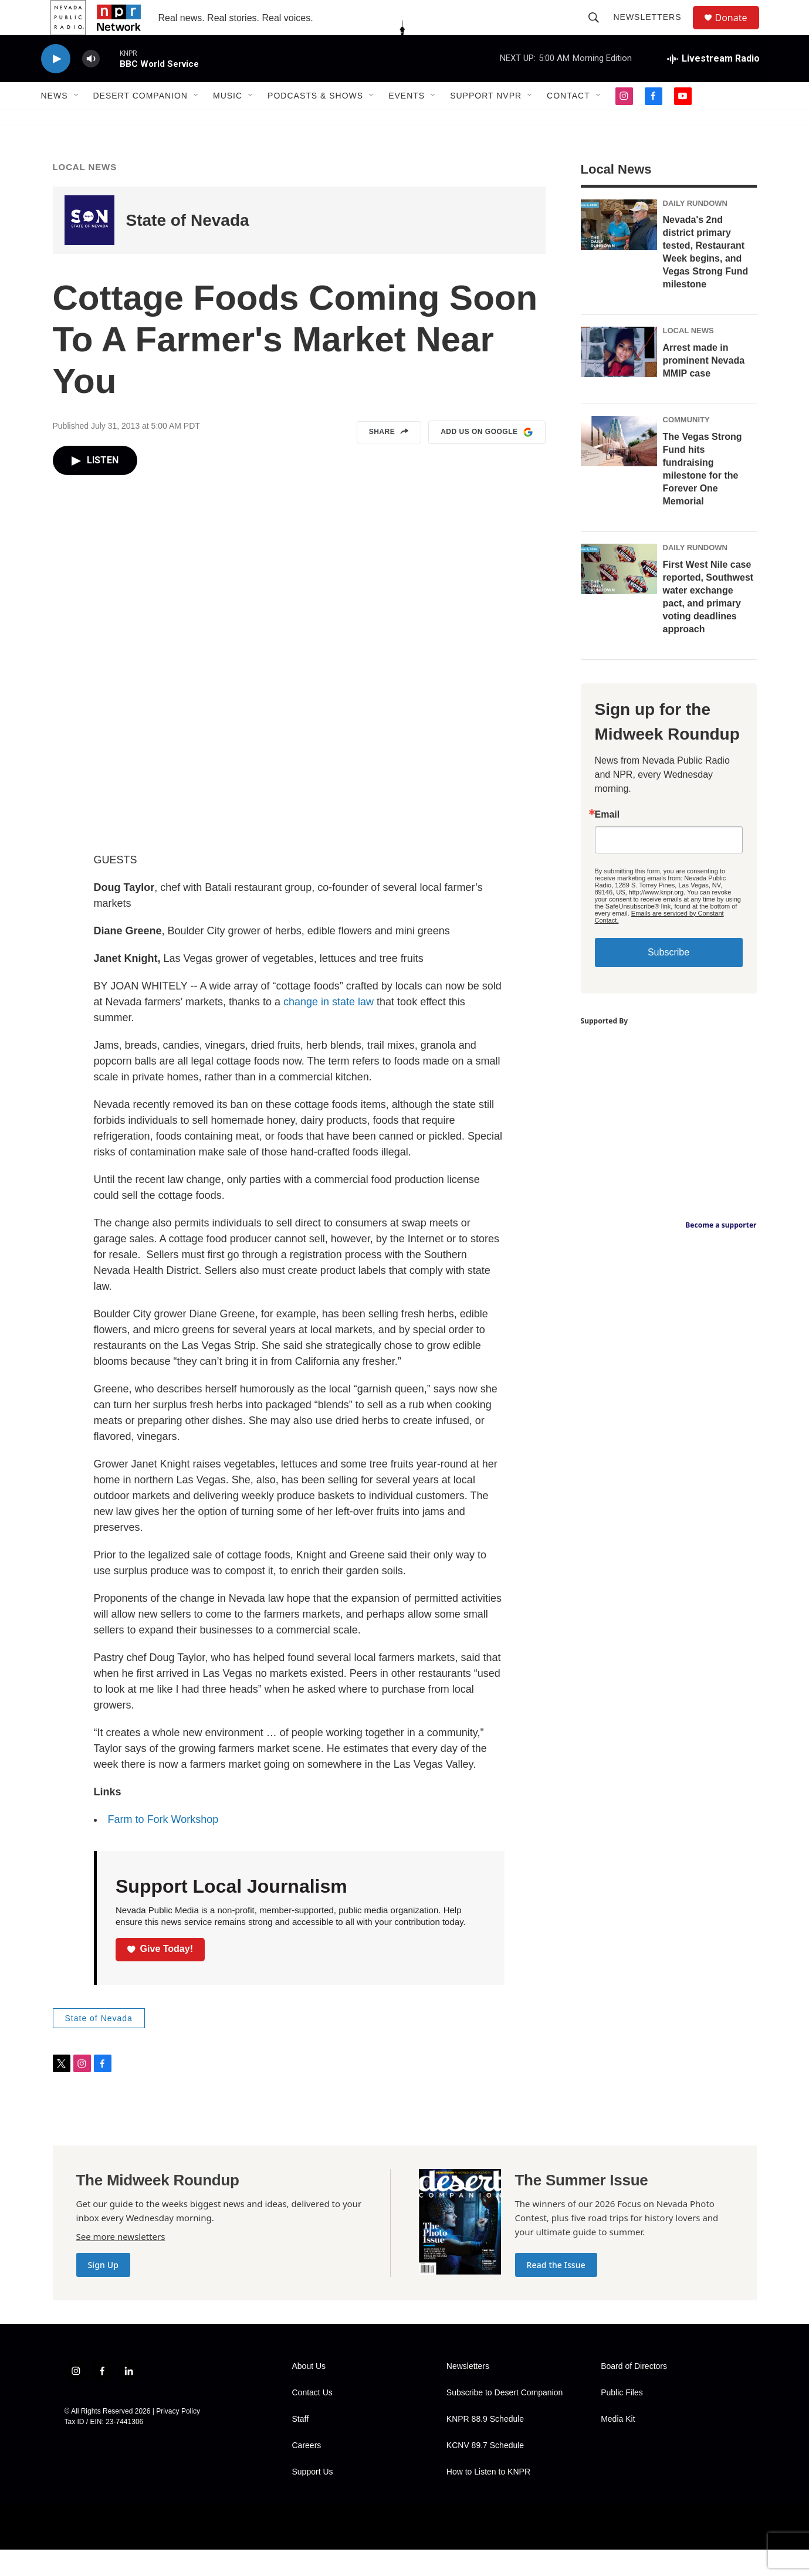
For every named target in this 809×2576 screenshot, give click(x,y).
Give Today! (160, 1975)
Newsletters (653, 30)
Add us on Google (487, 458)
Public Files (622, 2419)
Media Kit (618, 2445)
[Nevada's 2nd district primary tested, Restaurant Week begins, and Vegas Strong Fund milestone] (619, 251)
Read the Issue (556, 2291)
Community (686, 446)
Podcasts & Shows (315, 122)
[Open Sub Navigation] (77, 122)
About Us (309, 2392)
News (54, 122)
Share (389, 458)
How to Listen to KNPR (488, 2498)
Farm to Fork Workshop (163, 1846)
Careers (306, 2471)
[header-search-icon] (599, 30)
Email (607, 841)
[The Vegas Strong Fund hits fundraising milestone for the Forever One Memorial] (619, 467)
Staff (300, 2445)
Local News (85, 193)
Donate (738, 31)
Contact (568, 122)
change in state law (328, 1028)
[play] (55, 85)
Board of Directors (634, 2392)
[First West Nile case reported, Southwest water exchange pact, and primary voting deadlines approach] (619, 595)
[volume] (91, 85)
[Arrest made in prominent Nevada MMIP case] (619, 378)
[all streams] (713, 85)
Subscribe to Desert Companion (504, 2419)
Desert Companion (140, 122)
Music (227, 122)
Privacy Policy (178, 2437)
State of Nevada (187, 247)
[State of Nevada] (89, 247)
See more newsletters (120, 2263)
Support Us (312, 2498)
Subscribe (668, 979)
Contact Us (312, 2419)
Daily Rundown (695, 229)
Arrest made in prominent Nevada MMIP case (704, 387)
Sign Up (103, 2291)
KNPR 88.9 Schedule (485, 2445)
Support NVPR (486, 122)
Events (406, 122)
